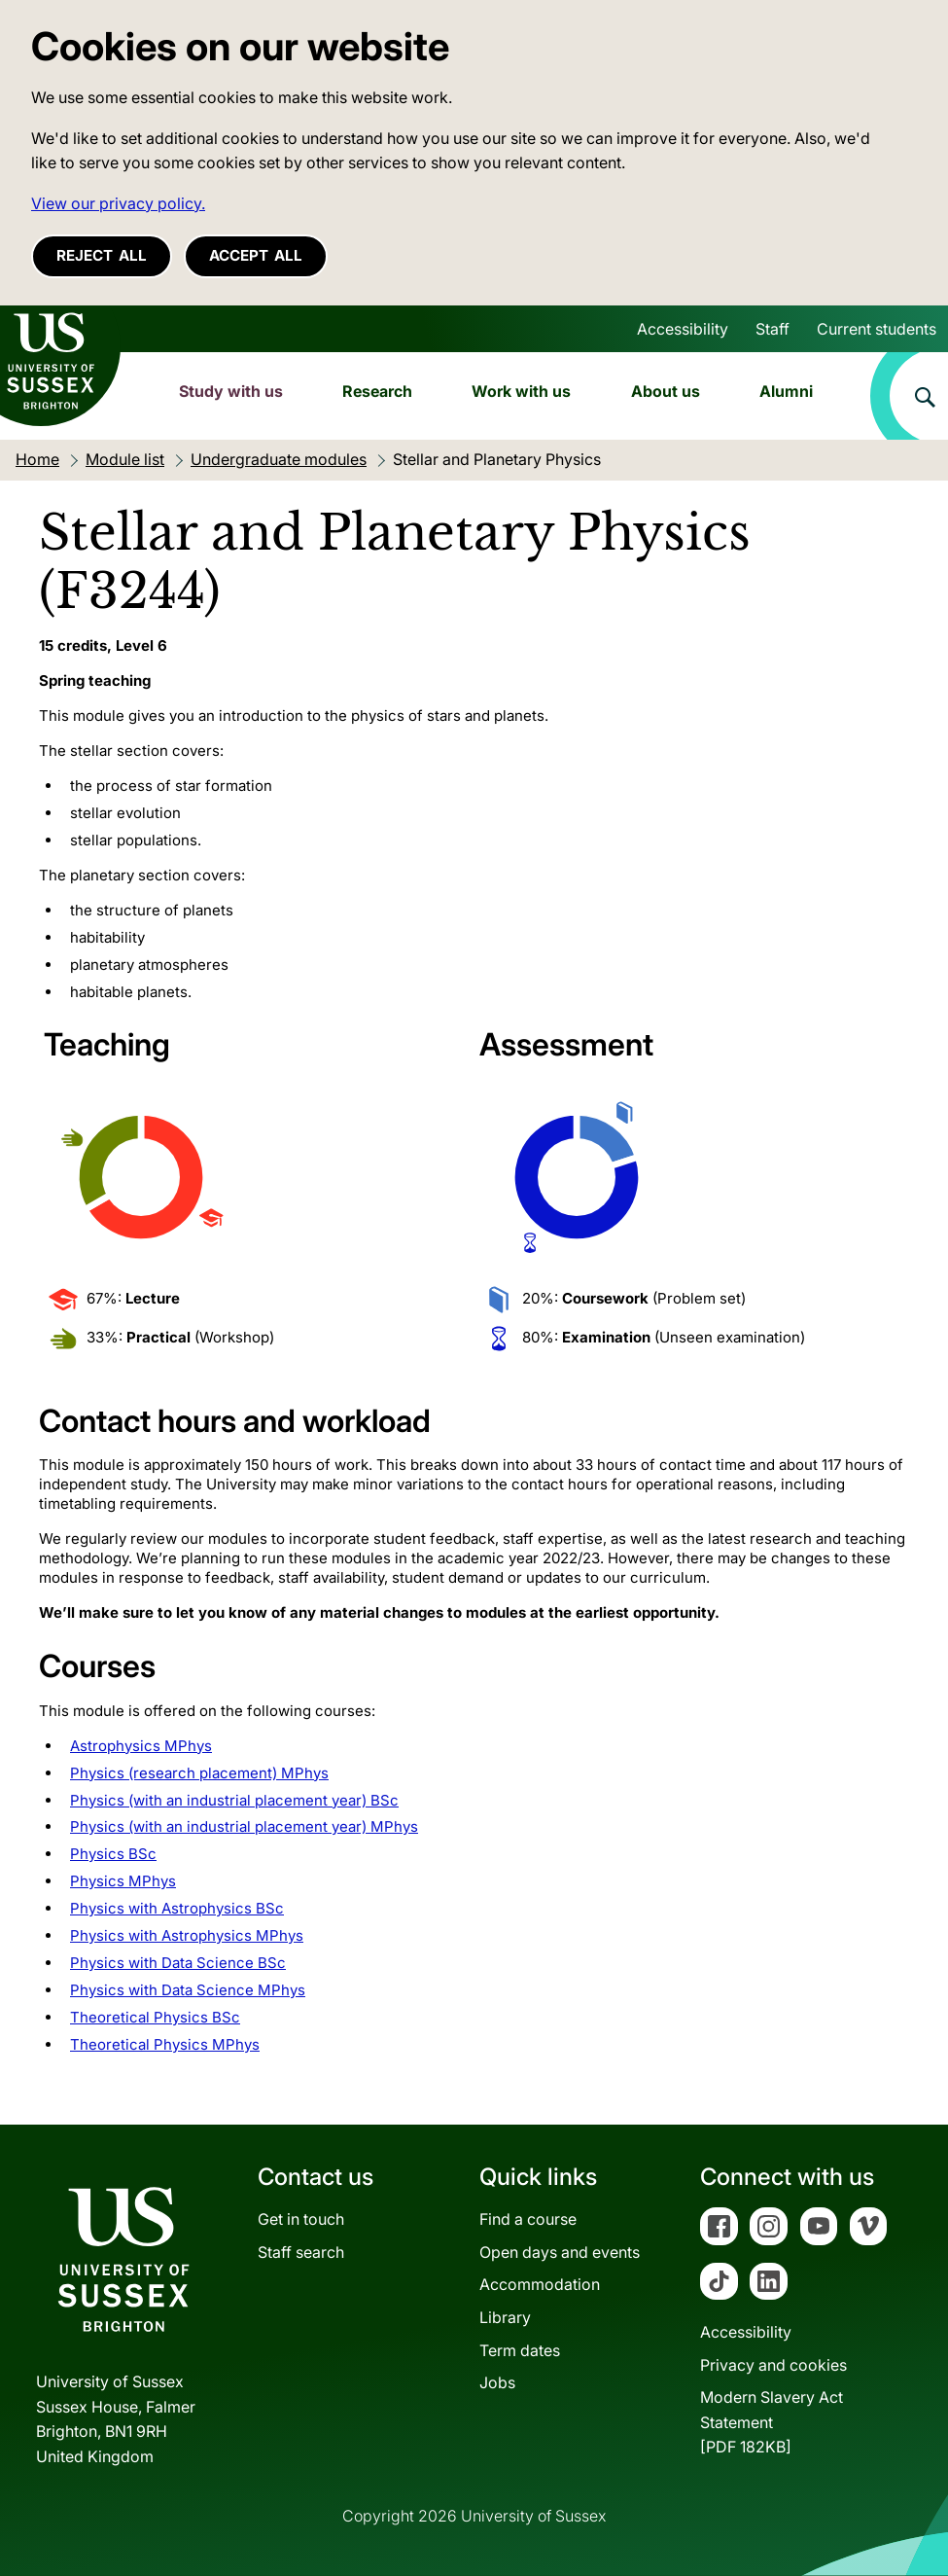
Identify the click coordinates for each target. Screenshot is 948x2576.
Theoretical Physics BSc (155, 2017)
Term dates (519, 2350)
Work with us (521, 391)
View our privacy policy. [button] (118, 203)
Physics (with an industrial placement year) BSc (234, 1800)
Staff (772, 329)
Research (377, 391)
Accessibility (682, 329)
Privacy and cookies (773, 2365)
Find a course (528, 2219)
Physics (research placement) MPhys (199, 1773)
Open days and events (559, 2252)
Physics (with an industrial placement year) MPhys (244, 1826)
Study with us (231, 391)
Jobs (497, 2382)
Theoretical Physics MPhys (165, 2044)
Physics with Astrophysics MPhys (186, 1935)
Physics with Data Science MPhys (187, 1990)
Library (505, 2317)
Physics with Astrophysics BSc (177, 1908)
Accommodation (539, 2284)
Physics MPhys (123, 1881)
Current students (876, 329)
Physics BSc (113, 1853)
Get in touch (301, 2219)
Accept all (255, 255)
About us (665, 391)
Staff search (301, 2252)
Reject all (101, 255)
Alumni (786, 391)
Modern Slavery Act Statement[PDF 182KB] (771, 2421)
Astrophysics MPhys (141, 1745)
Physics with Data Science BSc (178, 1962)
